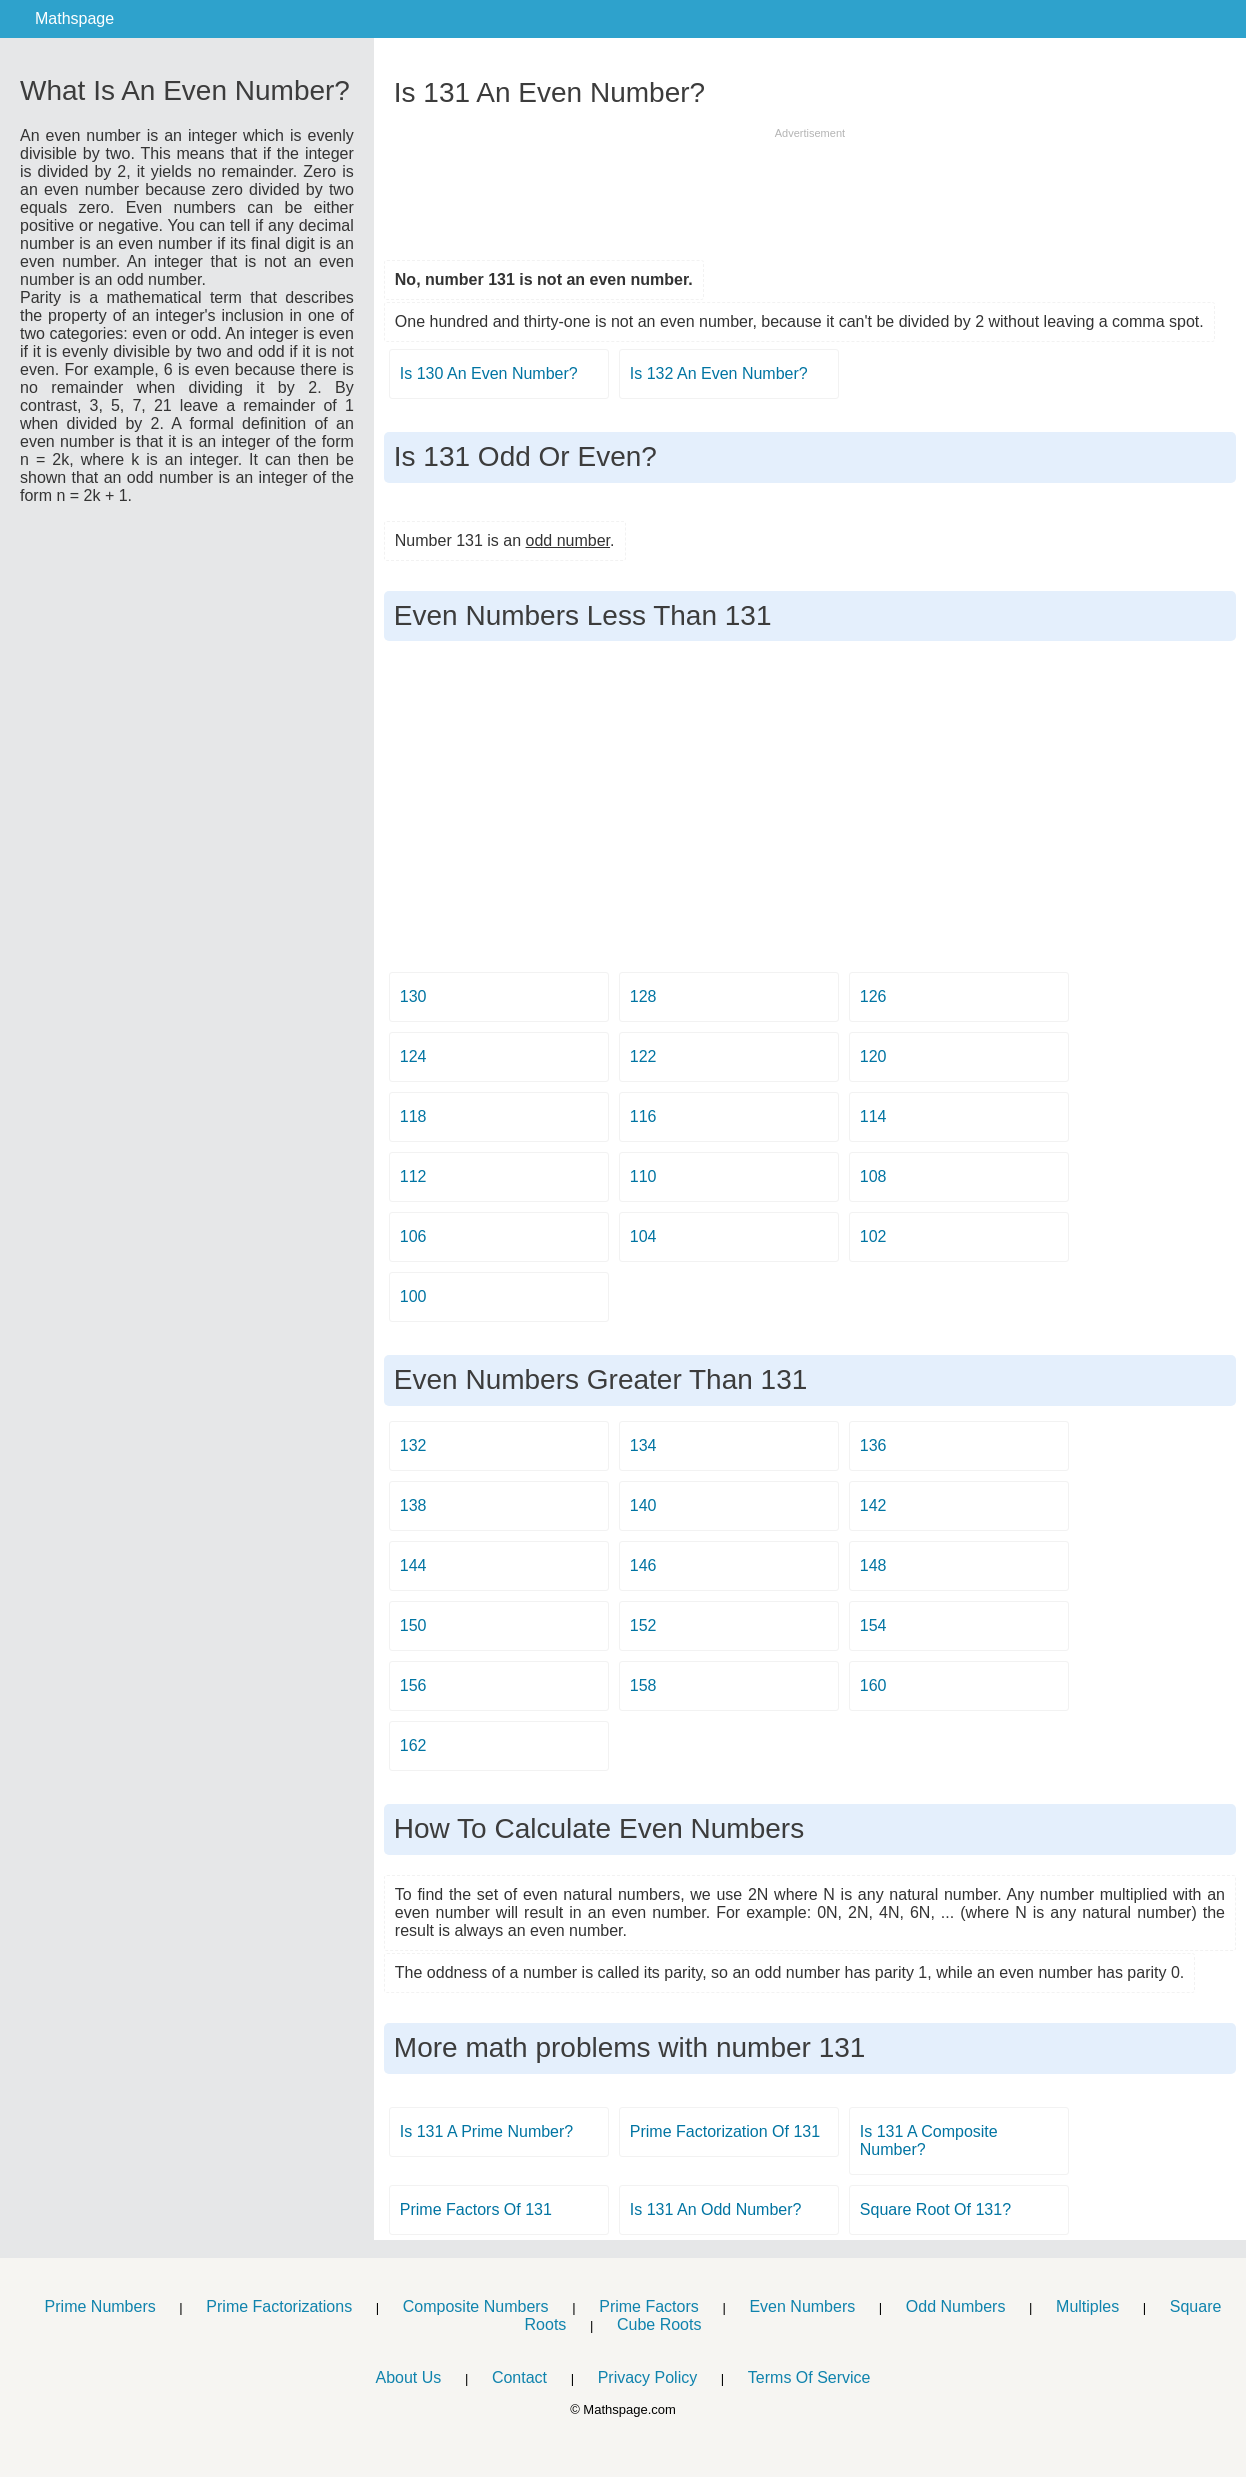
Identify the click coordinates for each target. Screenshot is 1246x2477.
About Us (408, 2377)
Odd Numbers (956, 2306)
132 (413, 1445)
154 (873, 1625)
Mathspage (74, 18)
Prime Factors (649, 2306)
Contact (519, 2377)
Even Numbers (802, 2306)
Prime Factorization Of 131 (725, 2131)
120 (873, 1056)
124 (413, 1056)
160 (873, 1685)
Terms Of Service (809, 2377)
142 (873, 1505)
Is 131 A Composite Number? (929, 2140)
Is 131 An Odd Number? (716, 2209)
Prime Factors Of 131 (476, 2209)
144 (413, 1565)
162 (413, 1745)
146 (643, 1565)
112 (413, 1176)
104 (643, 1236)
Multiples (1087, 2306)
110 (643, 1176)
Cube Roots (659, 2324)
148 (873, 1565)
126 (873, 996)
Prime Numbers (100, 2306)
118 (413, 1116)
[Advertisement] (810, 187)
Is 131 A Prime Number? (486, 2131)
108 (873, 1176)
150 (413, 1625)
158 (643, 1685)
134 (643, 1445)
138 (413, 1505)
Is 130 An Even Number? (489, 373)
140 (643, 1505)
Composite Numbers (476, 2306)
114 (873, 1116)
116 (643, 1116)
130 (413, 996)
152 (643, 1625)
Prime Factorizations (279, 2306)
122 (643, 1056)
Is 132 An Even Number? (719, 373)
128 (643, 996)
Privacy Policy (648, 2377)
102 (873, 1236)
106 (413, 1236)
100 (413, 1296)
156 (413, 1685)
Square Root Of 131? (935, 2209)
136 (873, 1445)
